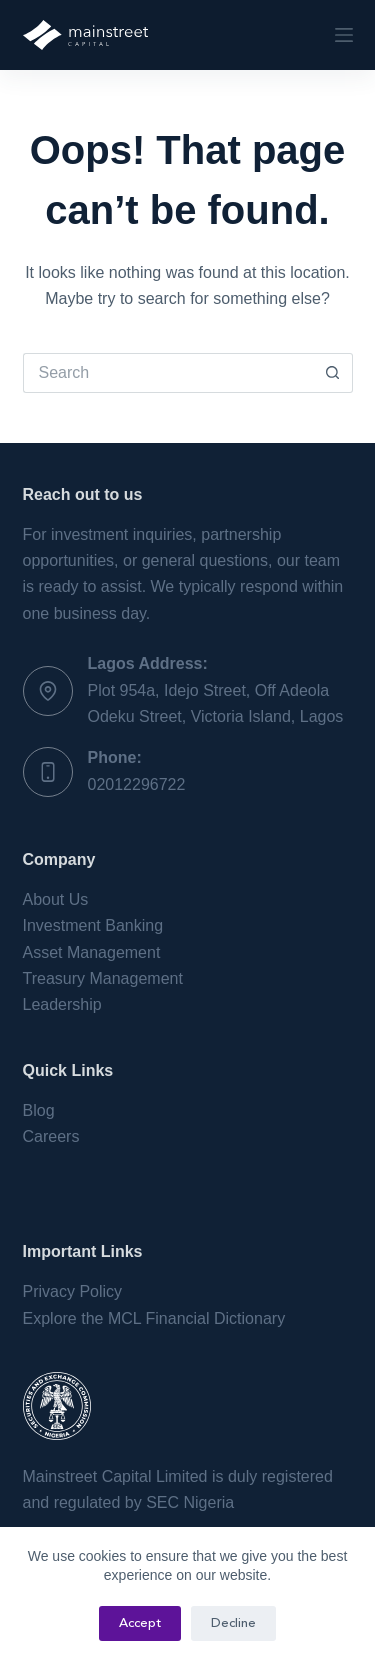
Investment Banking (93, 925)
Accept (140, 1623)
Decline (233, 1623)
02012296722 (137, 784)
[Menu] (344, 35)
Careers (51, 1136)
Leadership (62, 1004)
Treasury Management (103, 978)
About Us (56, 899)
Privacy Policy (73, 1291)
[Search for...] (168, 373)
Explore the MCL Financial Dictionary (154, 1318)
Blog (39, 1110)
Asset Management (92, 952)
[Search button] (333, 373)
